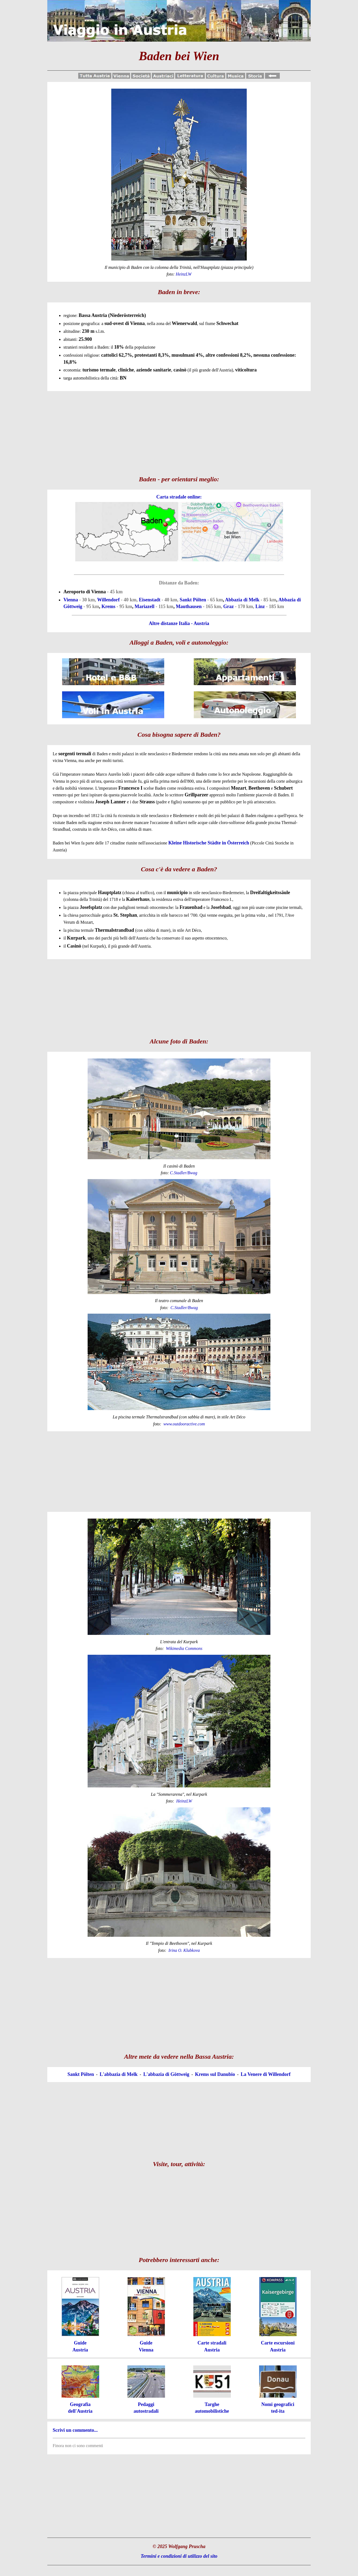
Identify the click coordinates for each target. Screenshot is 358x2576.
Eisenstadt (149, 599)
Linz (260, 606)
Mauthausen (189, 606)
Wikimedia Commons (184, 1648)
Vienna (70, 599)
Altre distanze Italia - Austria (179, 623)
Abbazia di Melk (242, 599)
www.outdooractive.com (184, 1424)
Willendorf (108, 599)
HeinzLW (184, 1801)
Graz (228, 606)
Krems (108, 606)
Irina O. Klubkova (184, 1950)
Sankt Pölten (193, 599)
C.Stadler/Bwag (183, 1172)
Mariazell (145, 606)
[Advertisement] (179, 431)
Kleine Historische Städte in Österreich (208, 843)
